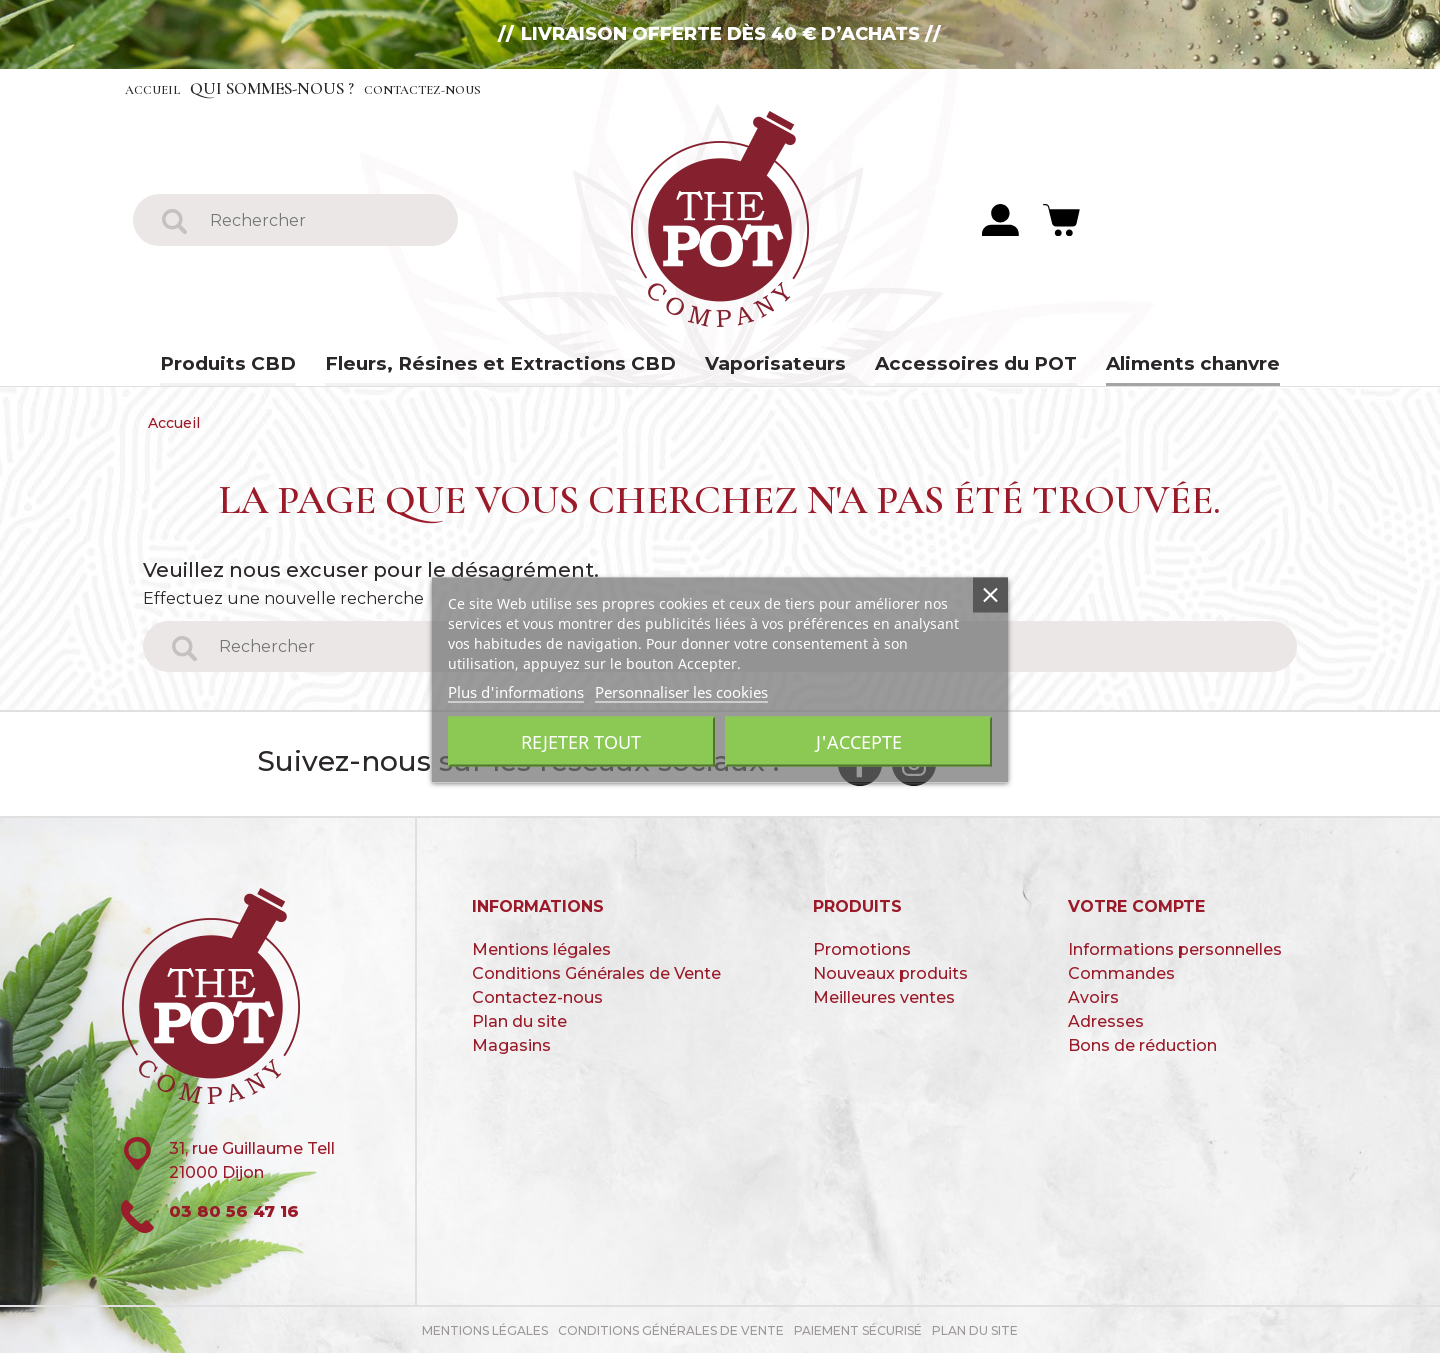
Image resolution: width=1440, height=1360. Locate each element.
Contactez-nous (477, 88)
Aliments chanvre (1168, 365)
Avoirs (1093, 1003)
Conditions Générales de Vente (596, 979)
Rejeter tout (581, 742)
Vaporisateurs (768, 365)
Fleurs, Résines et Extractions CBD (509, 365)
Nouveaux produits (890, 979)
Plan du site (519, 1027)
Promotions (862, 955)
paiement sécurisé (858, 1337)
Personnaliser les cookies (681, 692)
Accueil (163, 88)
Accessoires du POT (958, 365)
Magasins (511, 1051)
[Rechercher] (320, 221)
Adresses (1106, 1027)
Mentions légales (541, 955)
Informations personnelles (1175, 955)
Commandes (1121, 979)
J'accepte (859, 742)
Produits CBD (252, 365)
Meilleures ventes (884, 1003)
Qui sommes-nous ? (298, 88)
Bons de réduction (1142, 1051)
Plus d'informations (516, 692)
